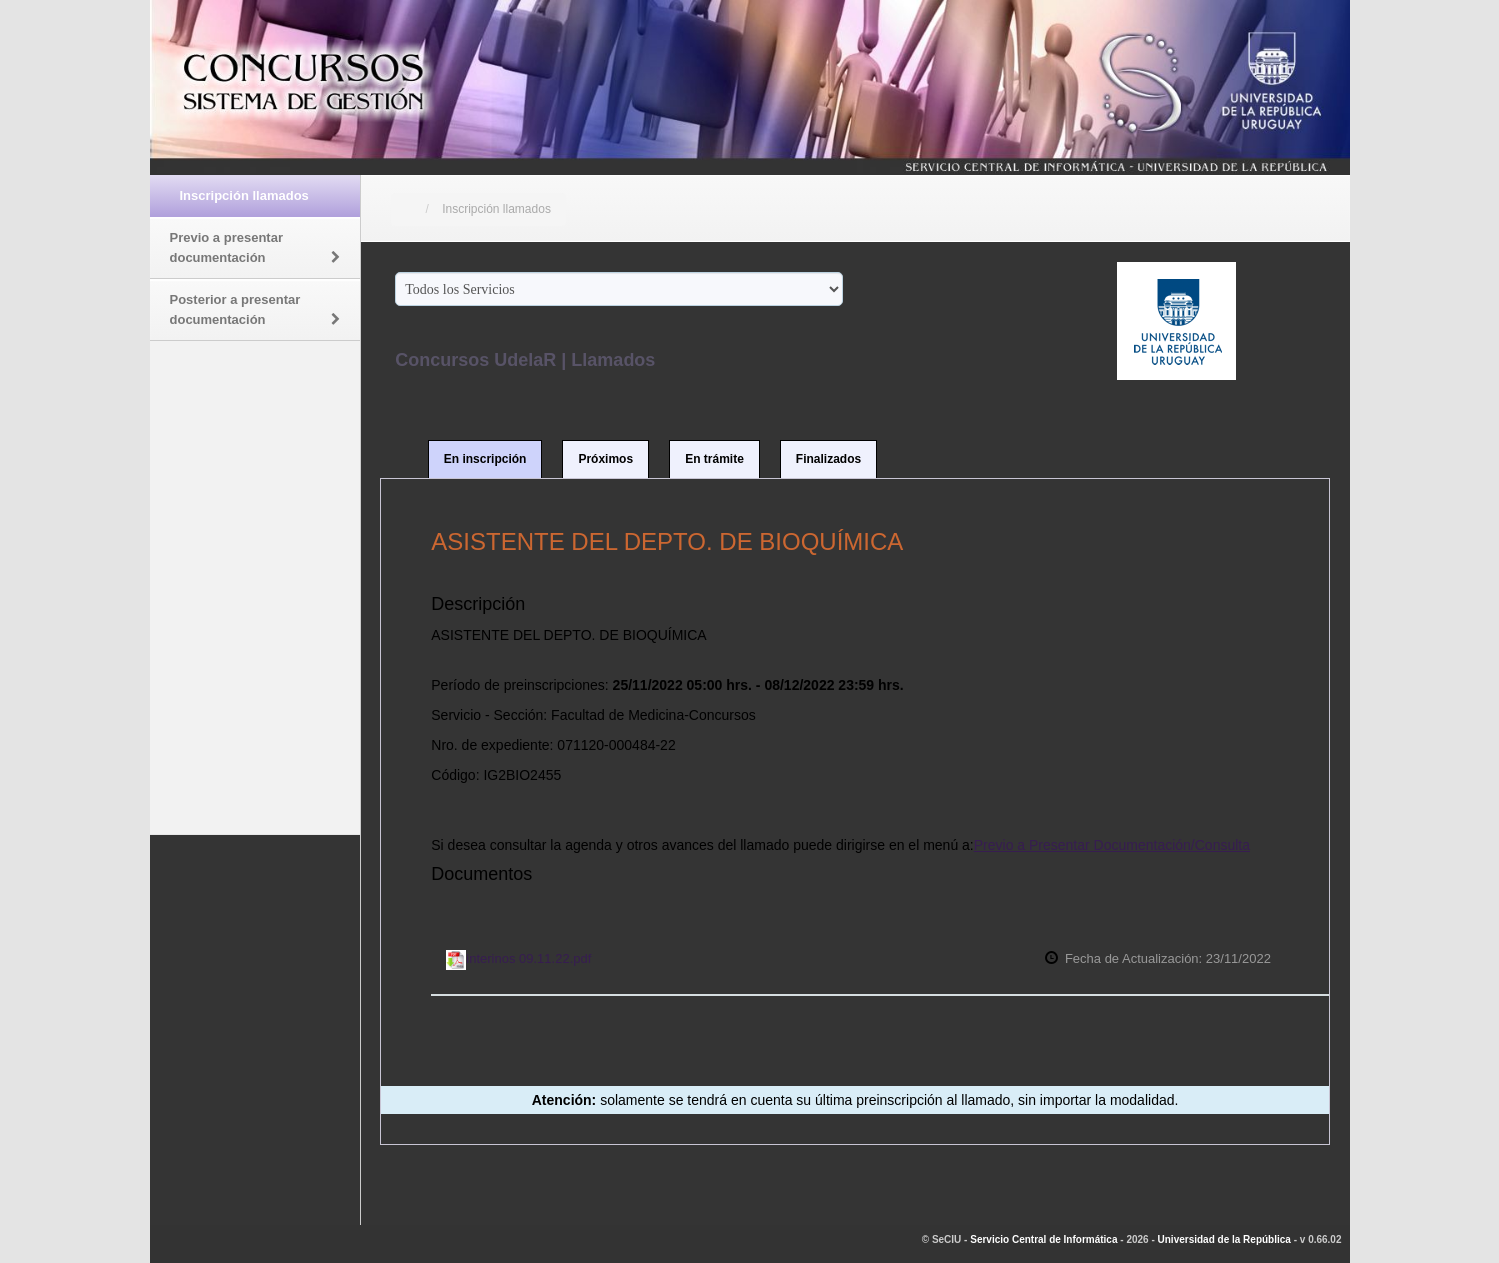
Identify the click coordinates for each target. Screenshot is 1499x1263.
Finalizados (828, 459)
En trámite (714, 459)
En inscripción (485, 459)
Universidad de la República (1224, 1239)
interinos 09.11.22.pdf (518, 958)
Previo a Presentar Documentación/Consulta (1112, 845)
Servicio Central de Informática (1043, 1239)
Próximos (605, 459)
